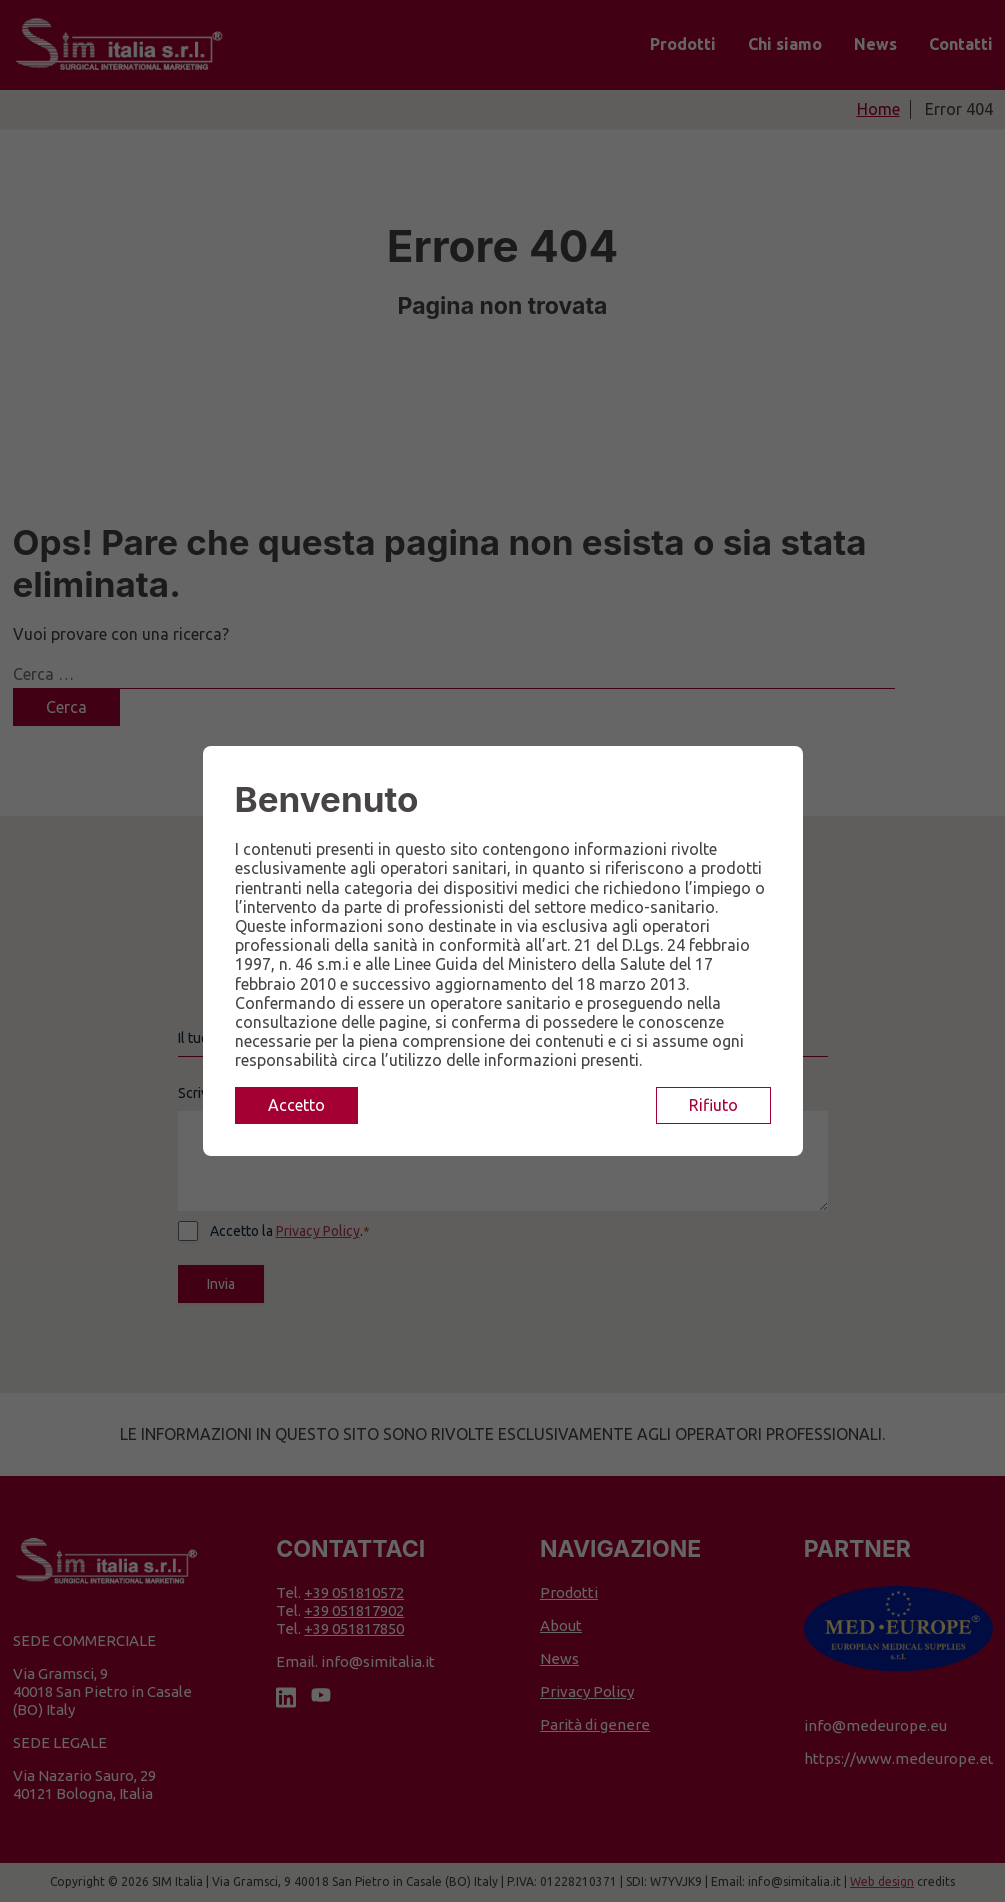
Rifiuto (713, 1105)
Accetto (296, 1105)
